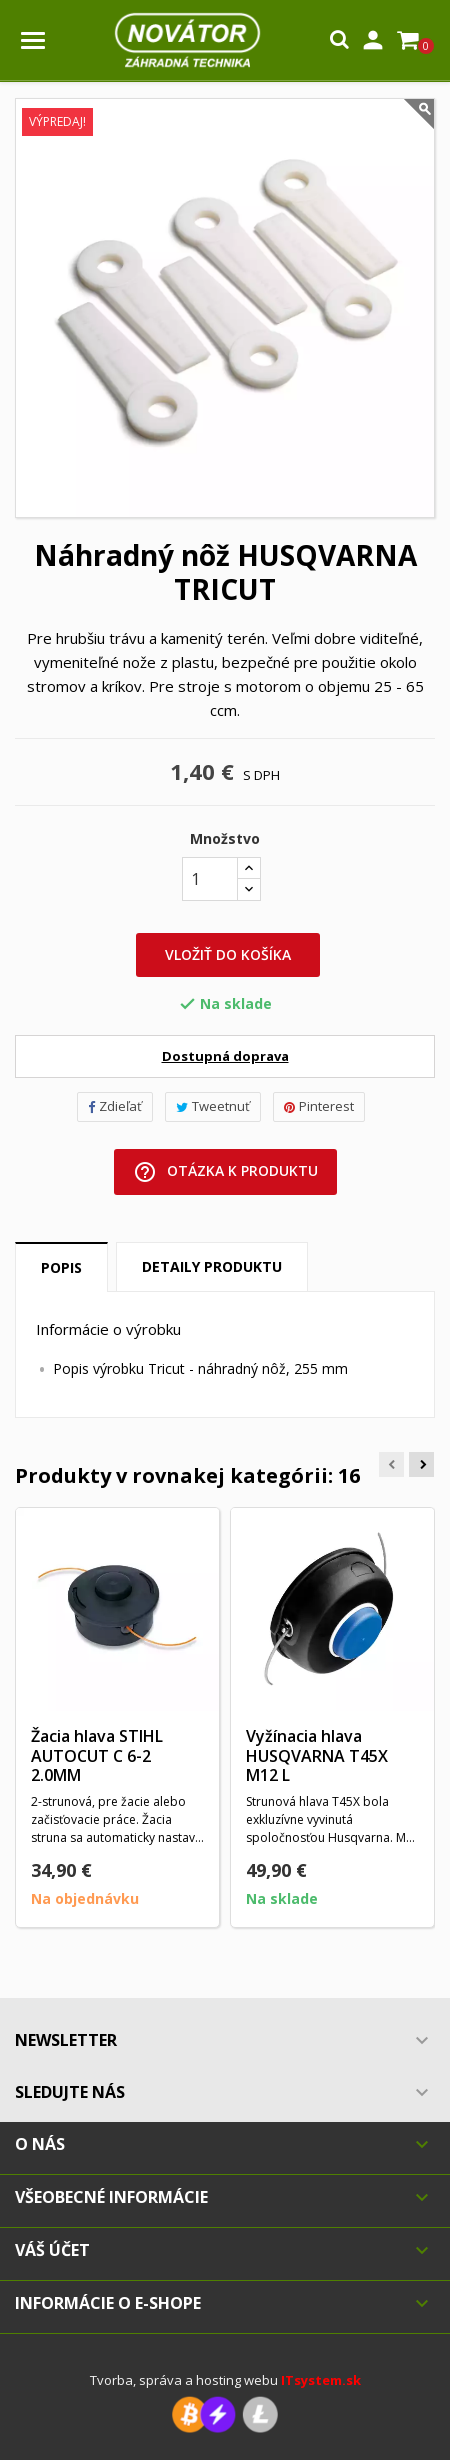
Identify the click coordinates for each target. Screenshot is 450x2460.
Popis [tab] (61, 1267)
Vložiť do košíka (228, 954)
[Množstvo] (210, 879)
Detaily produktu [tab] (212, 1266)
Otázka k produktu (225, 1172)
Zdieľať (115, 1106)
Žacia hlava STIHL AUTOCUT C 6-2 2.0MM (97, 1756)
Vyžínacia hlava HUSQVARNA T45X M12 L (317, 1756)
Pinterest (319, 1106)
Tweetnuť (213, 1106)
